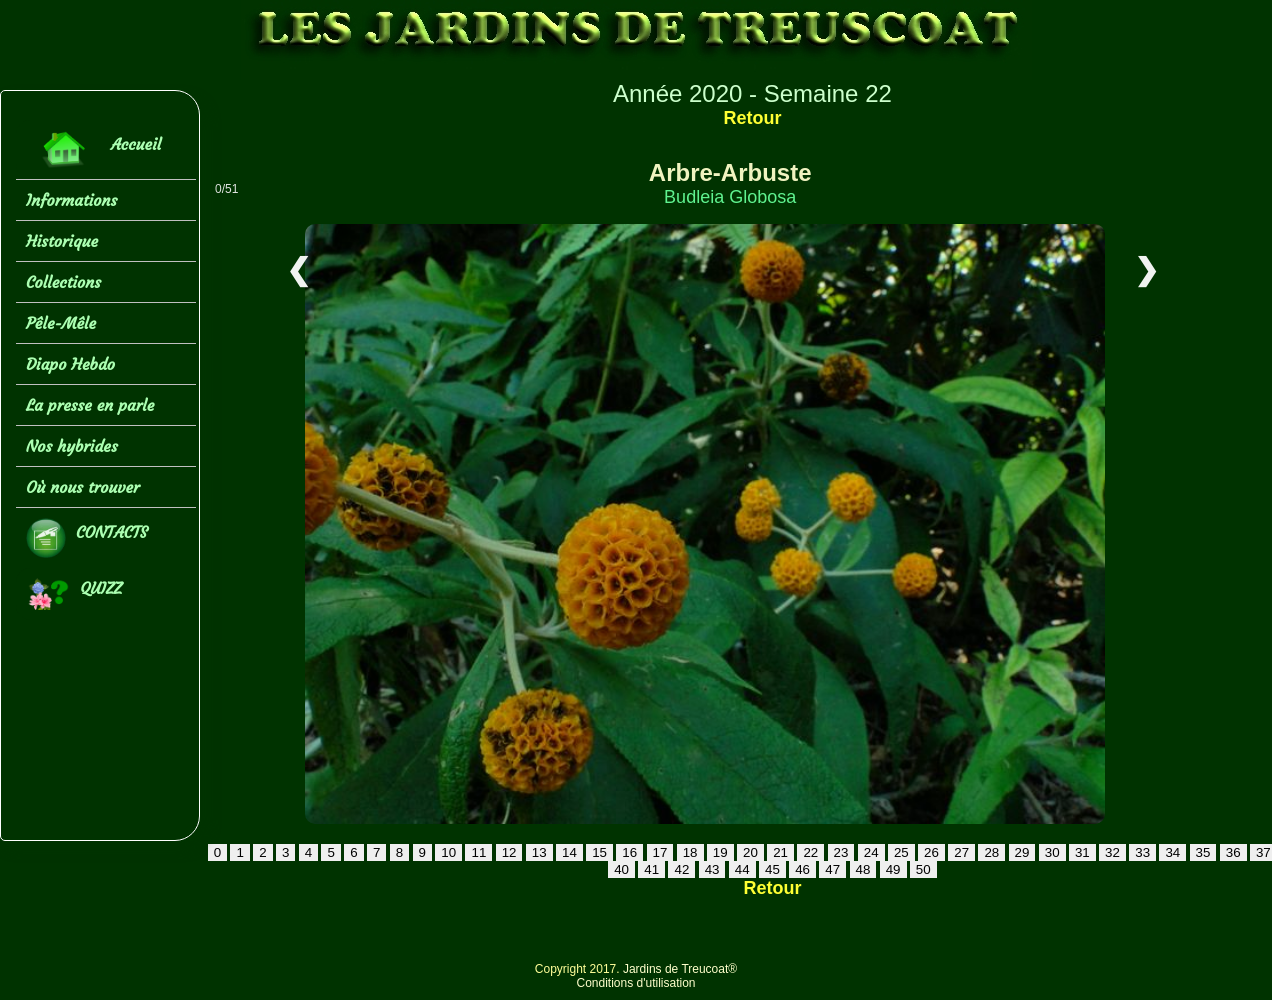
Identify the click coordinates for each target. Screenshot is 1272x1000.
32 (1112, 852)
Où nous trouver (83, 487)
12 (509, 852)
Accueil (93, 149)
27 (961, 852)
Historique (62, 241)
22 (810, 852)
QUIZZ (74, 594)
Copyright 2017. (579, 969)
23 (841, 852)
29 (1022, 852)
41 (651, 869)
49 (893, 869)
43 (712, 869)
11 (478, 852)
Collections (63, 282)
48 (863, 869)
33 (1142, 852)
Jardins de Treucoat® (680, 969)
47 (832, 869)
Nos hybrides (72, 446)
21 (780, 852)
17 (660, 852)
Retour (752, 118)
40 (621, 869)
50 (923, 869)
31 (1082, 852)
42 (681, 869)
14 (569, 852)
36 (1233, 852)
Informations (71, 200)
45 (772, 869)
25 (901, 852)
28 (991, 852)
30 (1052, 852)
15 (599, 852)
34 (1172, 852)
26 (931, 852)
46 (802, 869)
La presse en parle (90, 405)
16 (629, 852)
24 (871, 852)
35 (1203, 852)
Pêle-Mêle (61, 323)
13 (539, 852)
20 (750, 852)
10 (448, 852)
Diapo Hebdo (70, 364)
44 (742, 869)
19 (720, 852)
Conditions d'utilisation (635, 983)
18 (690, 852)
